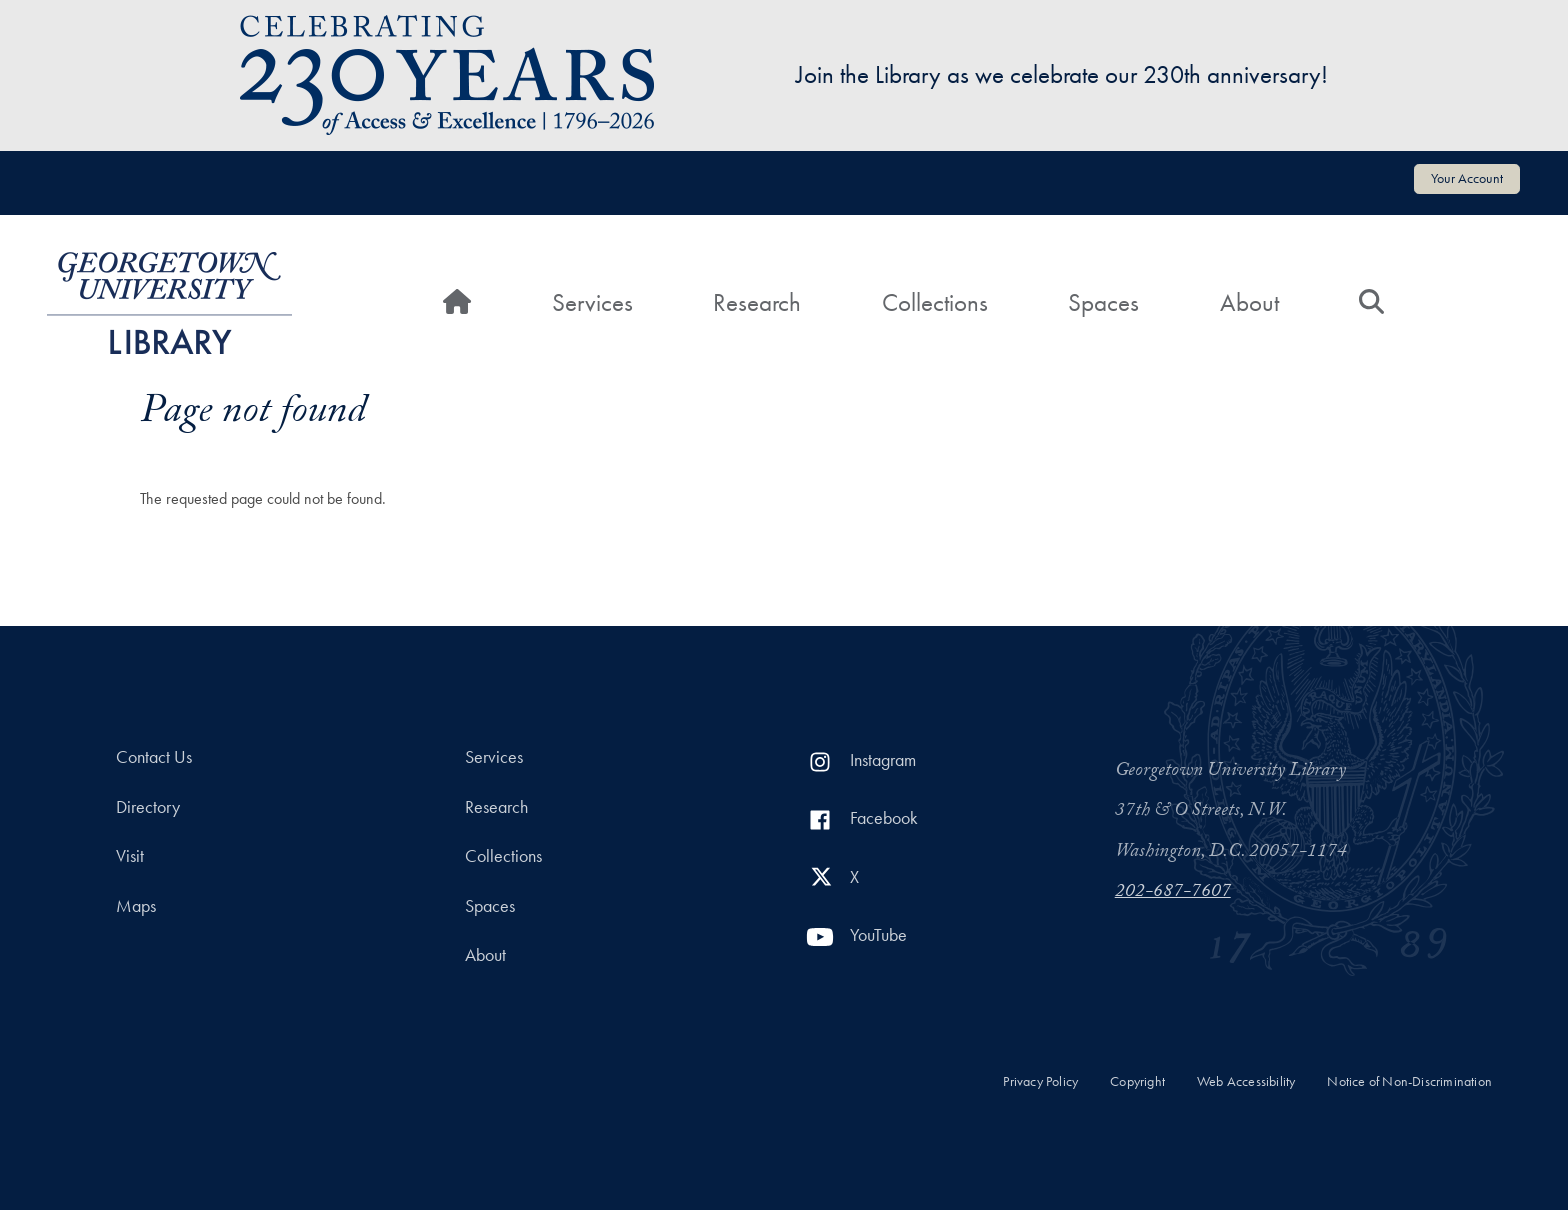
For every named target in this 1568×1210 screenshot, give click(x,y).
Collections (935, 302)
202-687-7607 (1173, 893)
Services (592, 302)
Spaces (1103, 302)
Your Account (1467, 178)
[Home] (457, 303)
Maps (136, 906)
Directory (148, 807)
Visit (130, 856)
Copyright (1137, 1081)
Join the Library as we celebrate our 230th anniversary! (1062, 74)
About (1249, 302)
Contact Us (154, 757)
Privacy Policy (1040, 1081)
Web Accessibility (1246, 1081)
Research (757, 302)
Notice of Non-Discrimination (1409, 1081)
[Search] (1371, 303)
